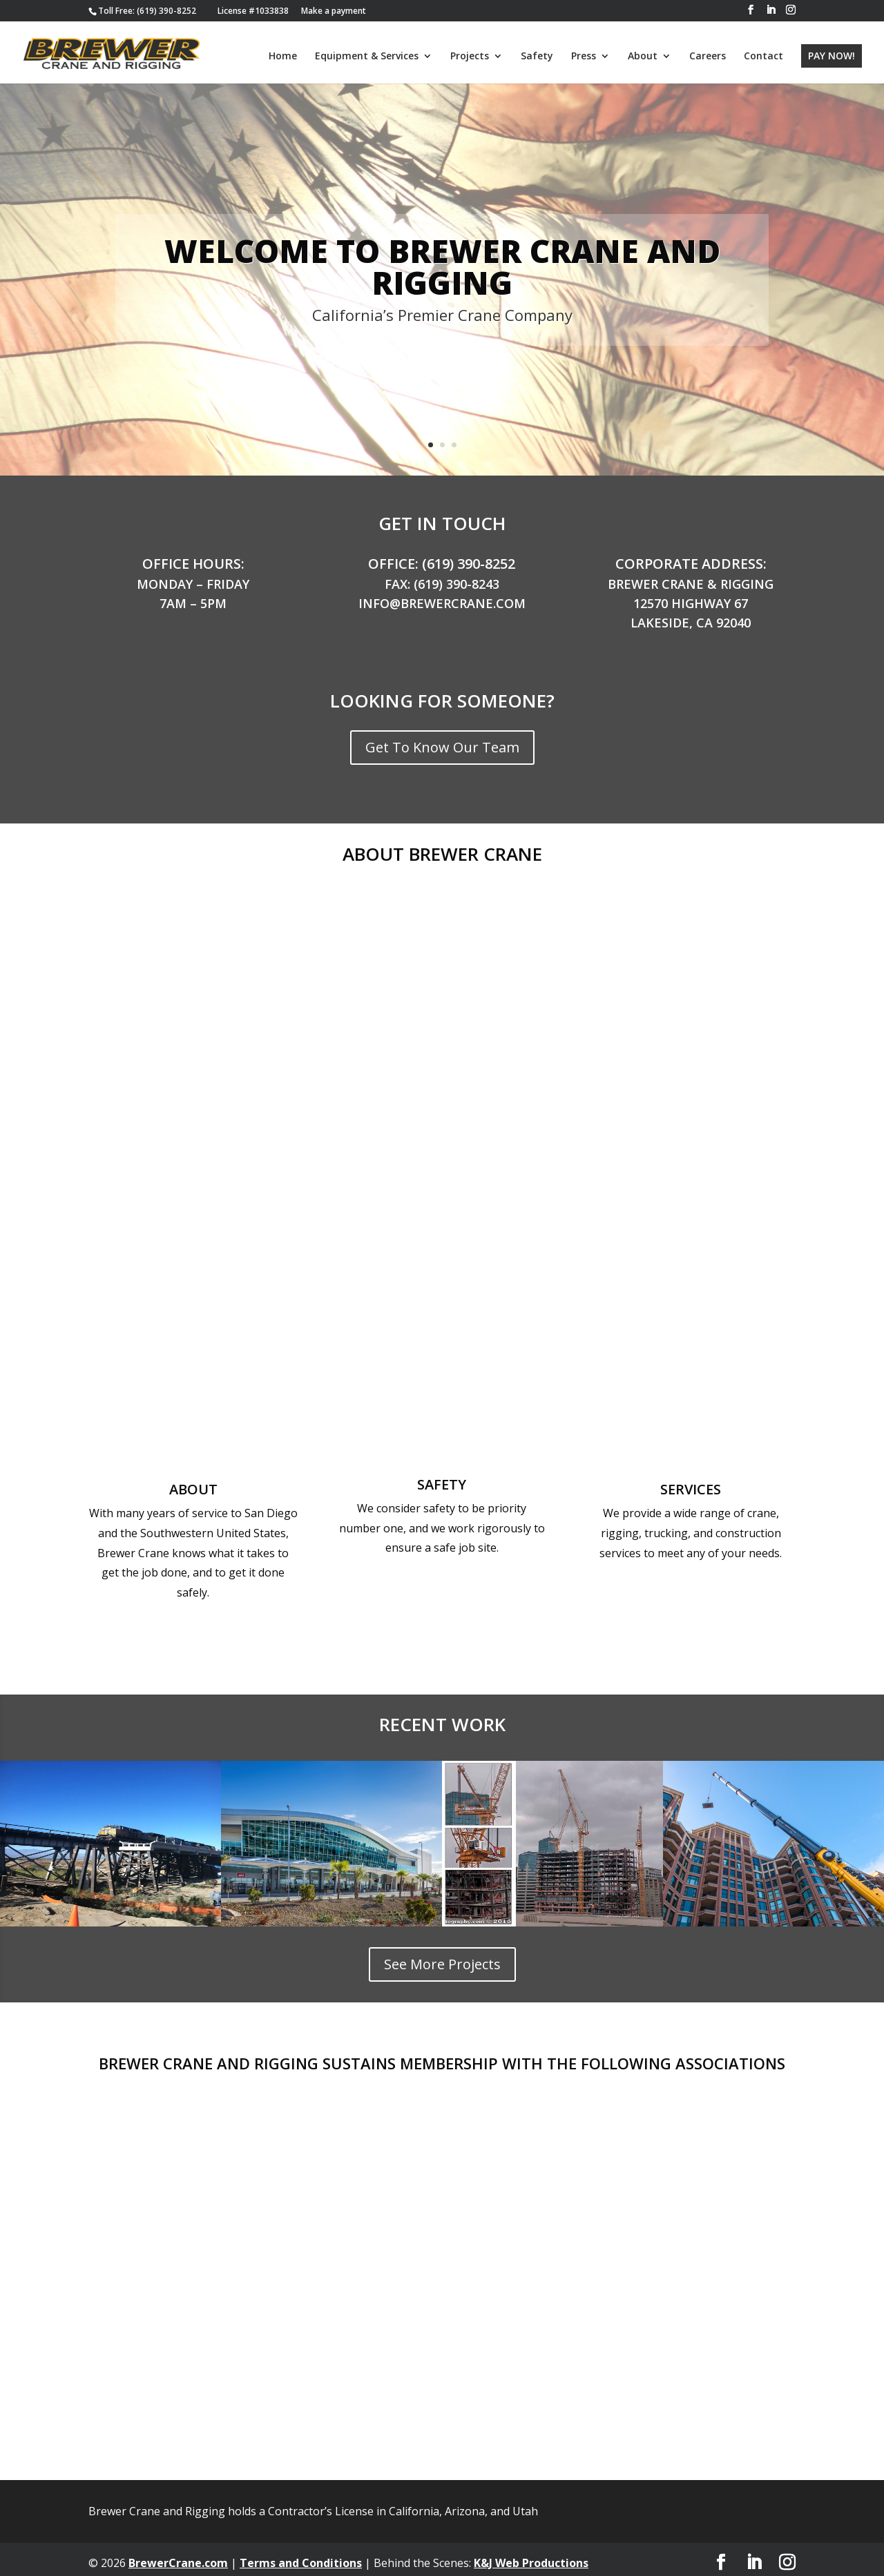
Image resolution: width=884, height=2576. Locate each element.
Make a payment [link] (333, 11)
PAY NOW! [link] (831, 54)
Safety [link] (537, 55)
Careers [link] (707, 55)
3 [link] (454, 438)
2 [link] (442, 438)
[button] (751, 10)
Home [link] (283, 55)
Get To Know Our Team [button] (442, 740)
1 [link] (430, 438)
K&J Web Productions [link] (531, 2556)
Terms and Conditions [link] (301, 2556)
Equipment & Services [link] (367, 55)
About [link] (642, 55)
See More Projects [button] (442, 1957)
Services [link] (690, 1482)
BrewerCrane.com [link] (178, 2556)
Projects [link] (469, 55)
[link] (146, 11)
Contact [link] (763, 55)
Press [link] (583, 55)
